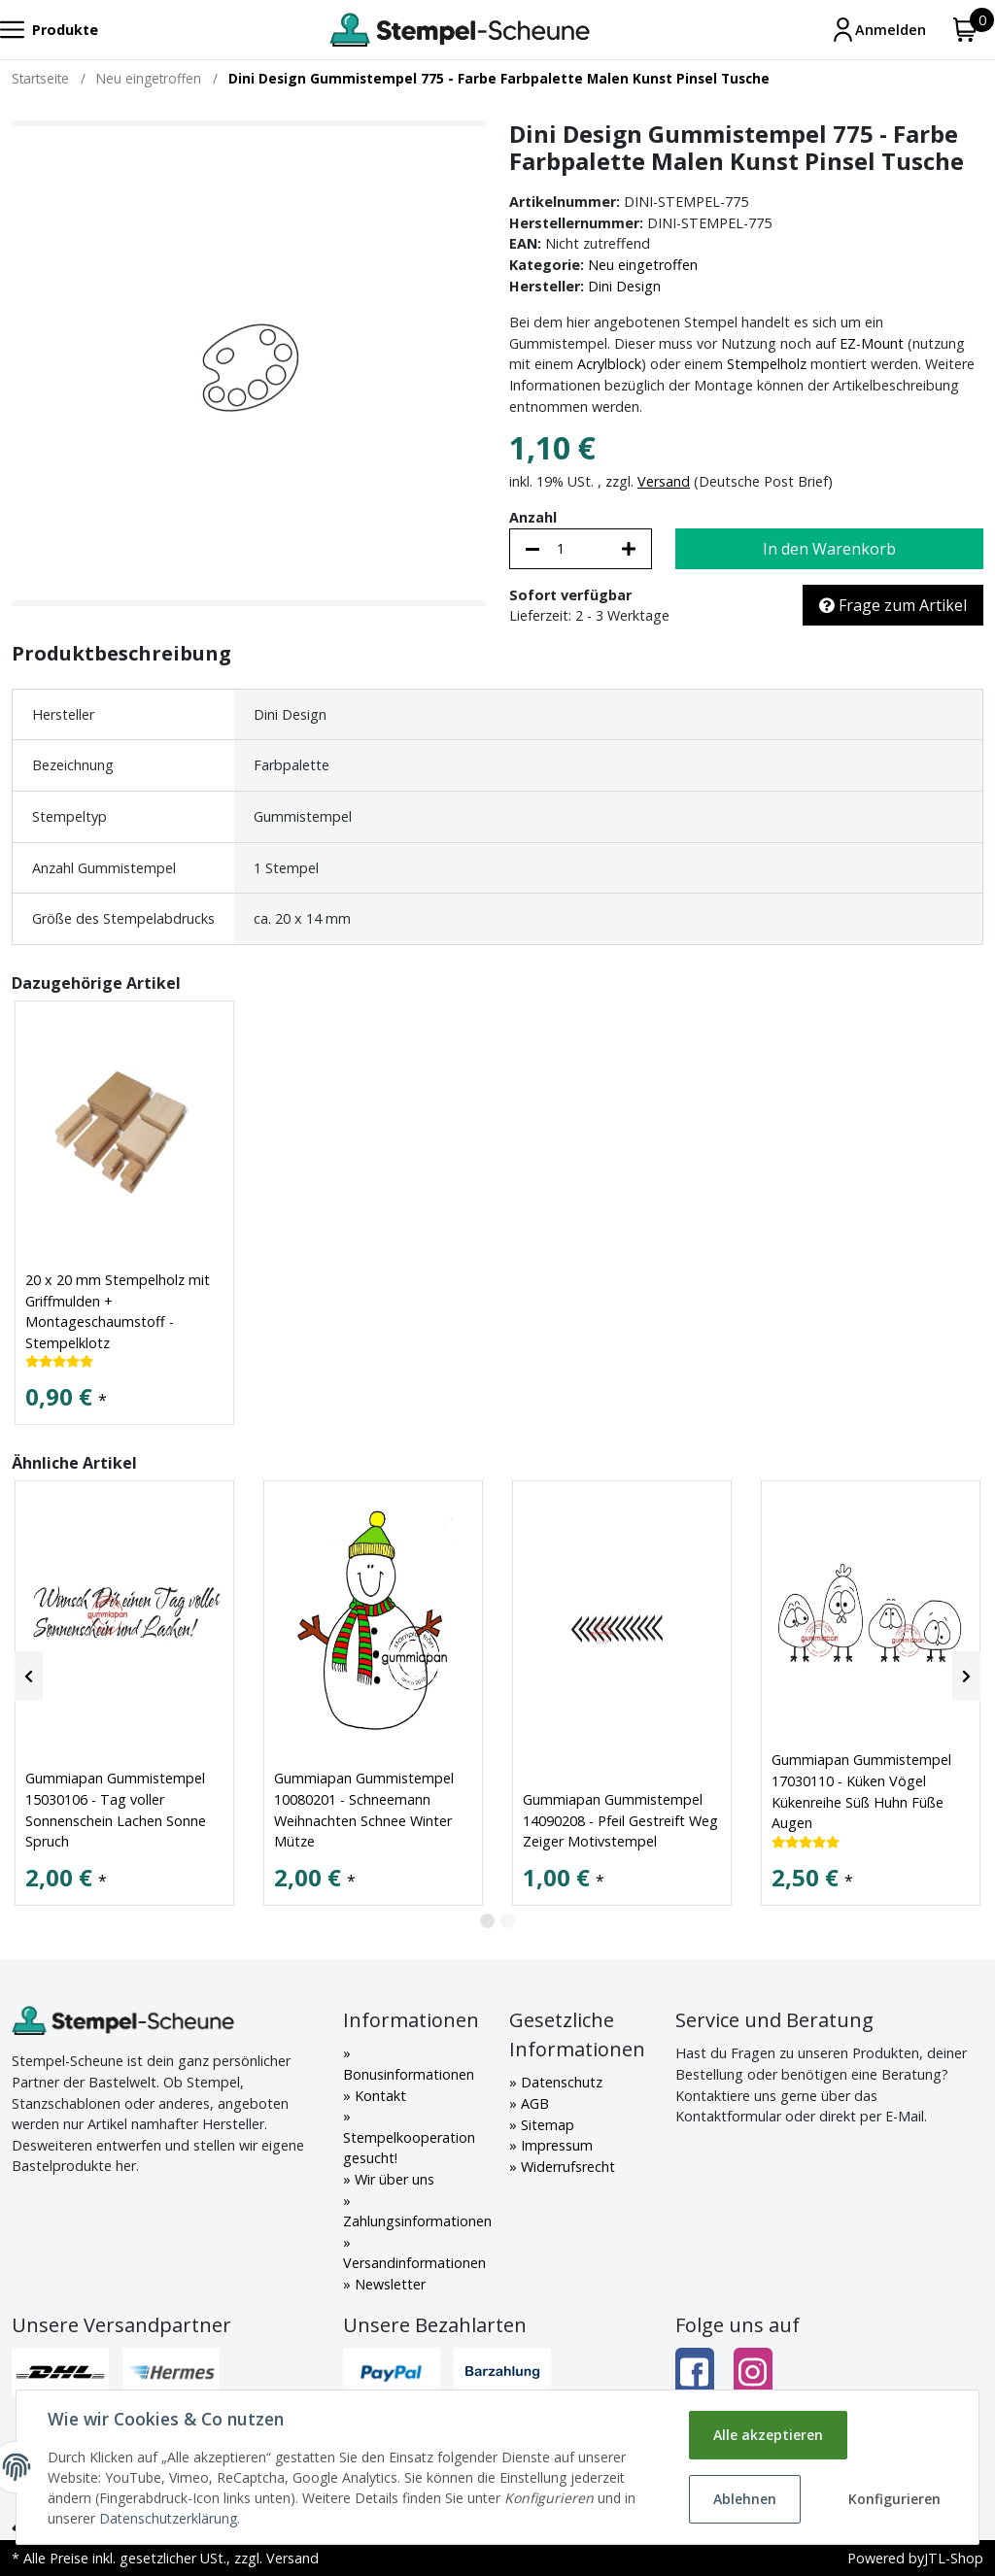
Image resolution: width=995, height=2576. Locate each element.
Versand (663, 481)
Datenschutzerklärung (168, 2518)
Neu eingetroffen (643, 264)
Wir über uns (392, 2179)
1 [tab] (487, 1921)
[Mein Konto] (878, 29)
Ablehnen (744, 2499)
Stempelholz (766, 364)
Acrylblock (609, 364)
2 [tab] (507, 1921)
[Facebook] (694, 2372)
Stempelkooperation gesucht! (409, 2148)
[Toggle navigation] (49, 29)
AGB (533, 2103)
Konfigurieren (894, 2499)
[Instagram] (753, 2372)
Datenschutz (559, 2082)
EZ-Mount (872, 343)
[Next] (966, 1676)
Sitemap (545, 2125)
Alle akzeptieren (768, 2434)
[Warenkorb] (965, 29)
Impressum (555, 2145)
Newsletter (388, 2284)
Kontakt (378, 2095)
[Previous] (29, 1676)
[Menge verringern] (532, 548)
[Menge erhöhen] (628, 548)
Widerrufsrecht (566, 2166)
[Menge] (580, 548)
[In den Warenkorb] (829, 548)
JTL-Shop (953, 2558)
